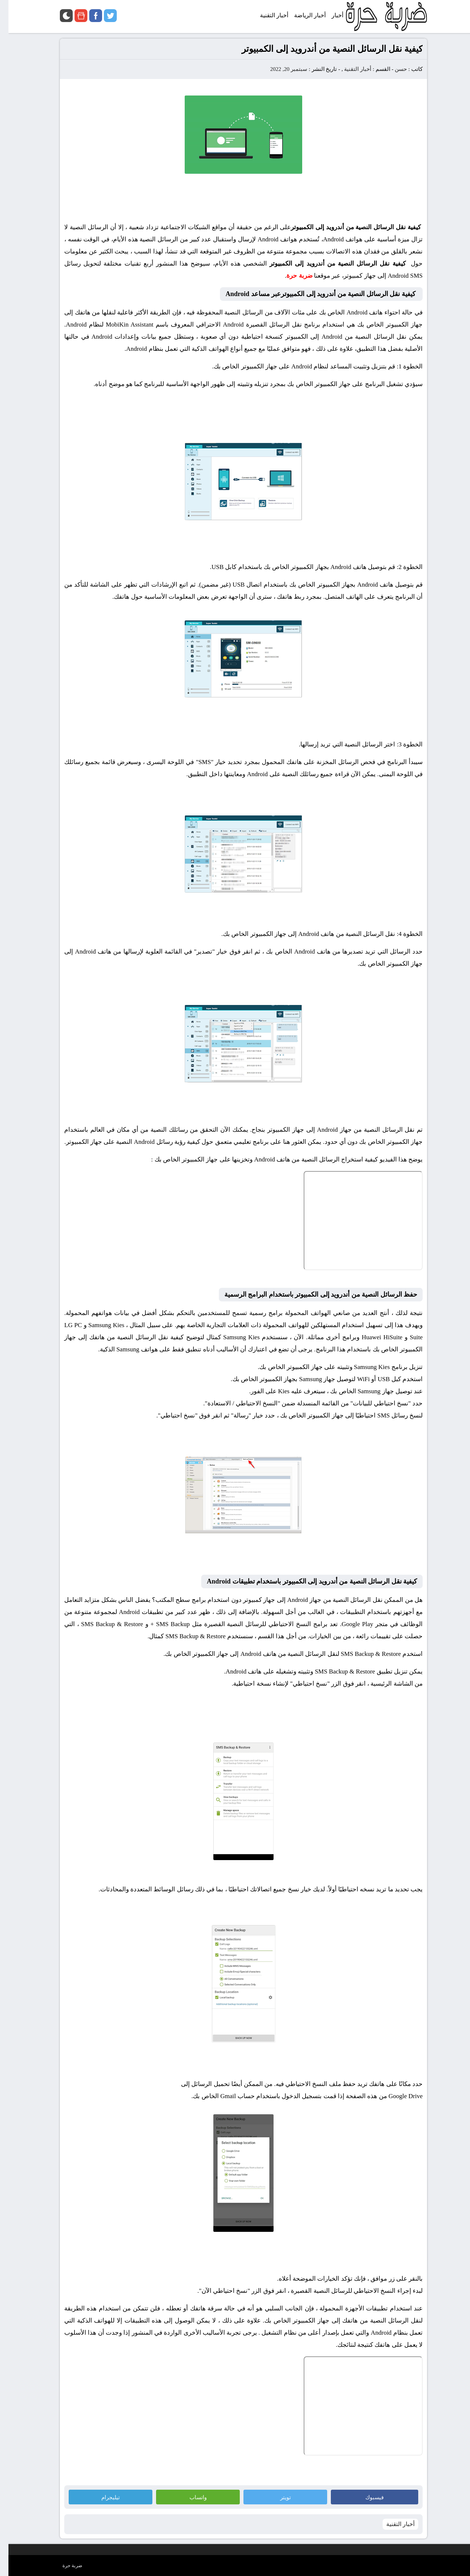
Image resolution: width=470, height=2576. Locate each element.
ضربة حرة (64, 2565)
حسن (392, 69)
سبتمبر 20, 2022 (280, 69)
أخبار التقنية (349, 69)
